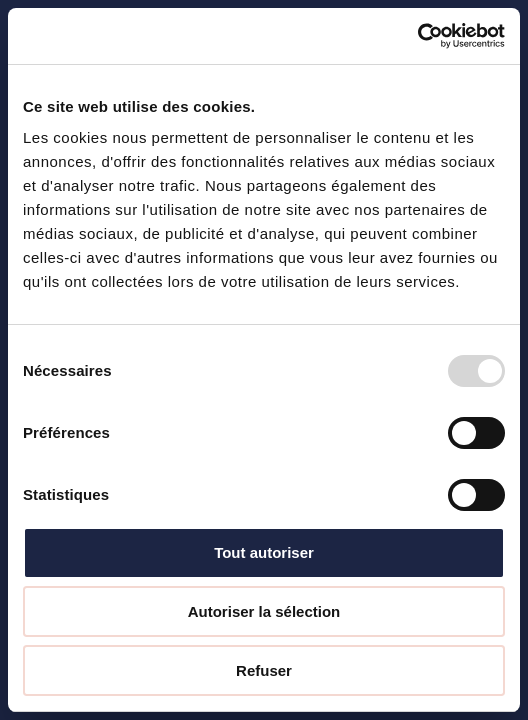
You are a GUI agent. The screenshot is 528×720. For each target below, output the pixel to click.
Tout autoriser (264, 552)
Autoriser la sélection (264, 611)
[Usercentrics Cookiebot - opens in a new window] (417, 36)
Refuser (264, 670)
